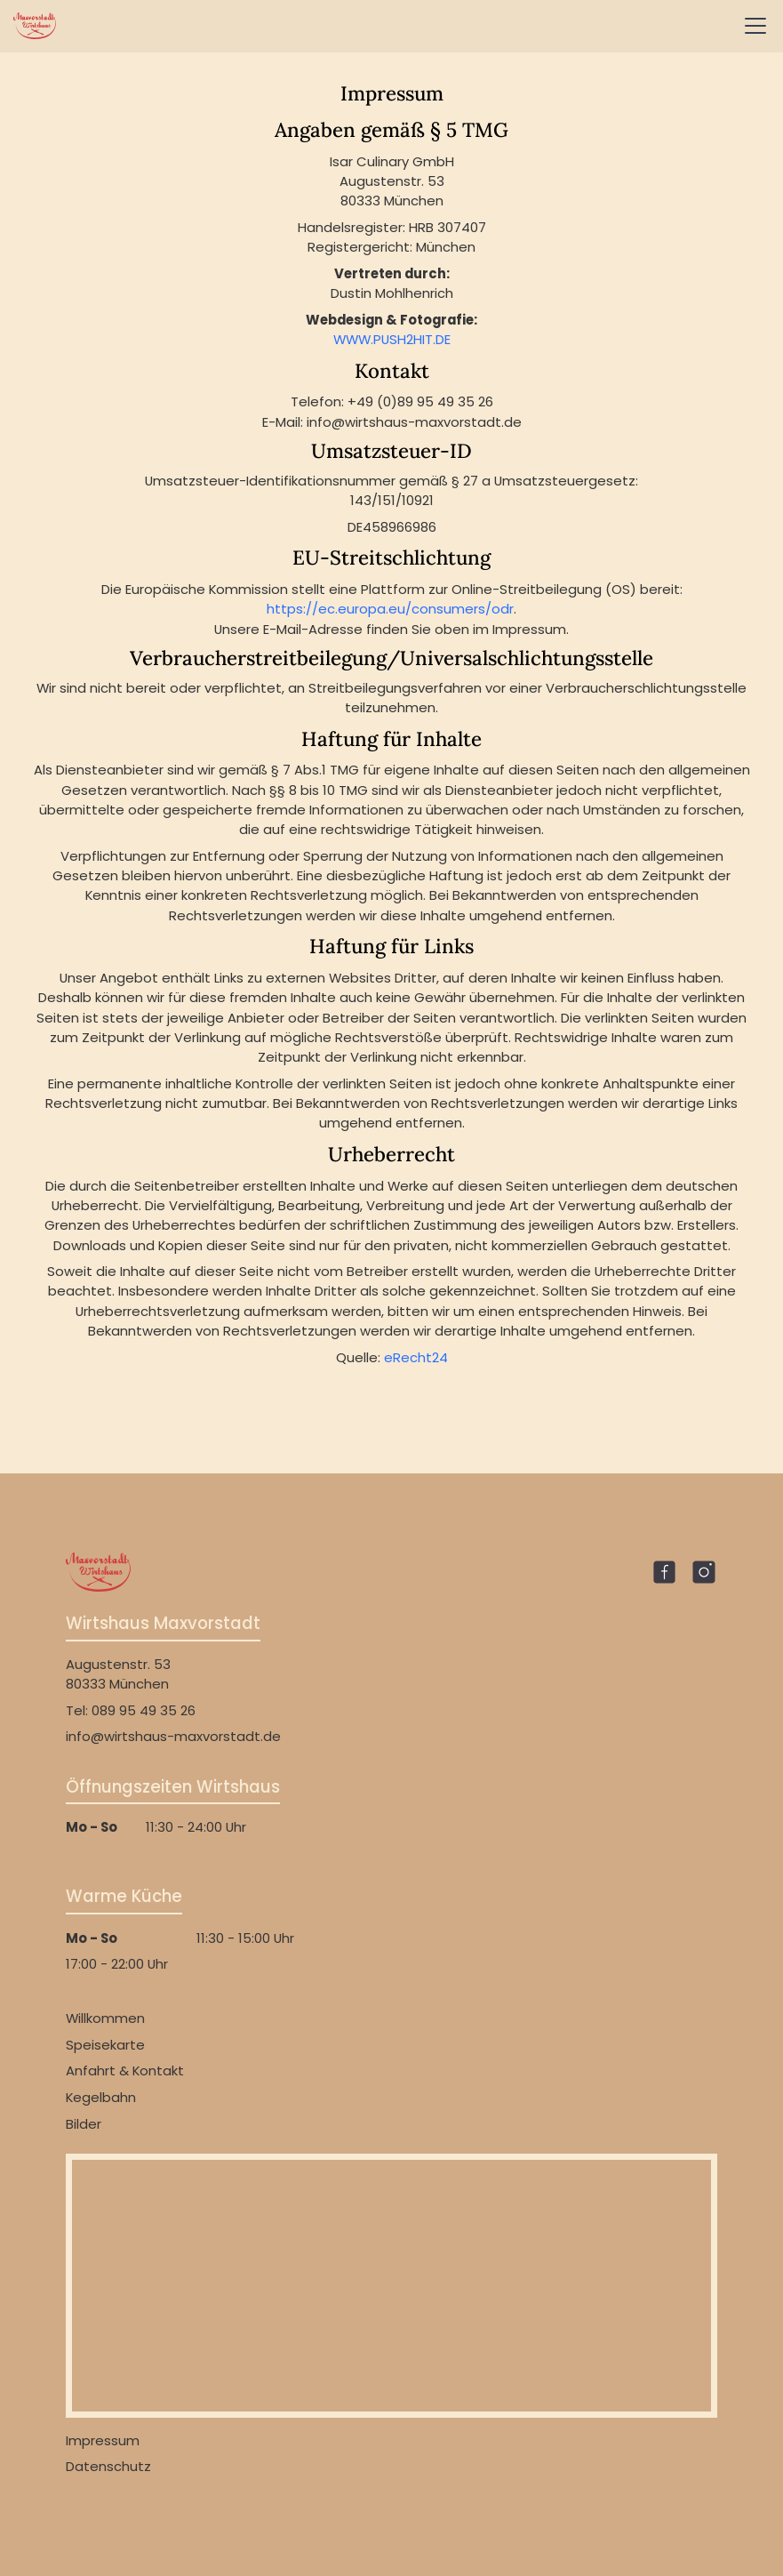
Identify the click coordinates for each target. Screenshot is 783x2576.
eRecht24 (416, 1357)
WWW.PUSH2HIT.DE (392, 339)
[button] (752, 25)
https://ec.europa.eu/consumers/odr (390, 608)
